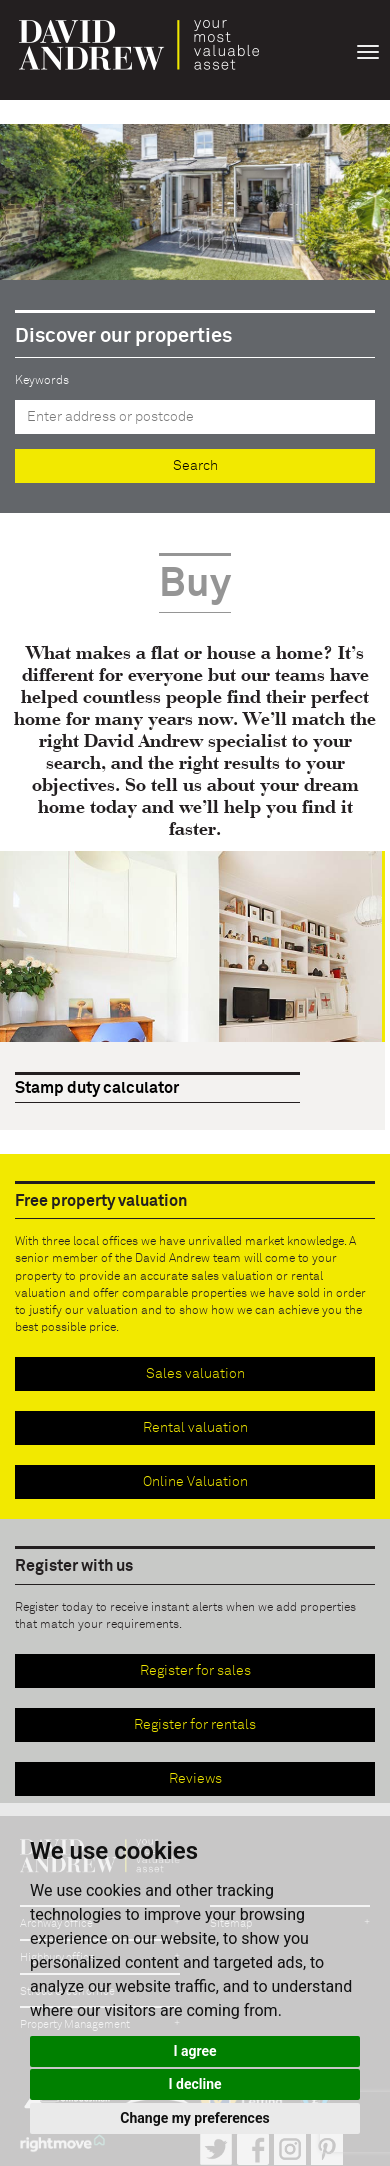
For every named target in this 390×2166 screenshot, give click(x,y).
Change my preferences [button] (194, 2118)
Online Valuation (195, 1482)
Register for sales (195, 1671)
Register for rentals (195, 1725)
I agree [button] (194, 2051)
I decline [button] (194, 2084)
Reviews (195, 1779)
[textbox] (195, 417)
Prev (328, 1086)
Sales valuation (195, 1374)
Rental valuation (195, 1428)
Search (195, 466)
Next (363, 1086)
